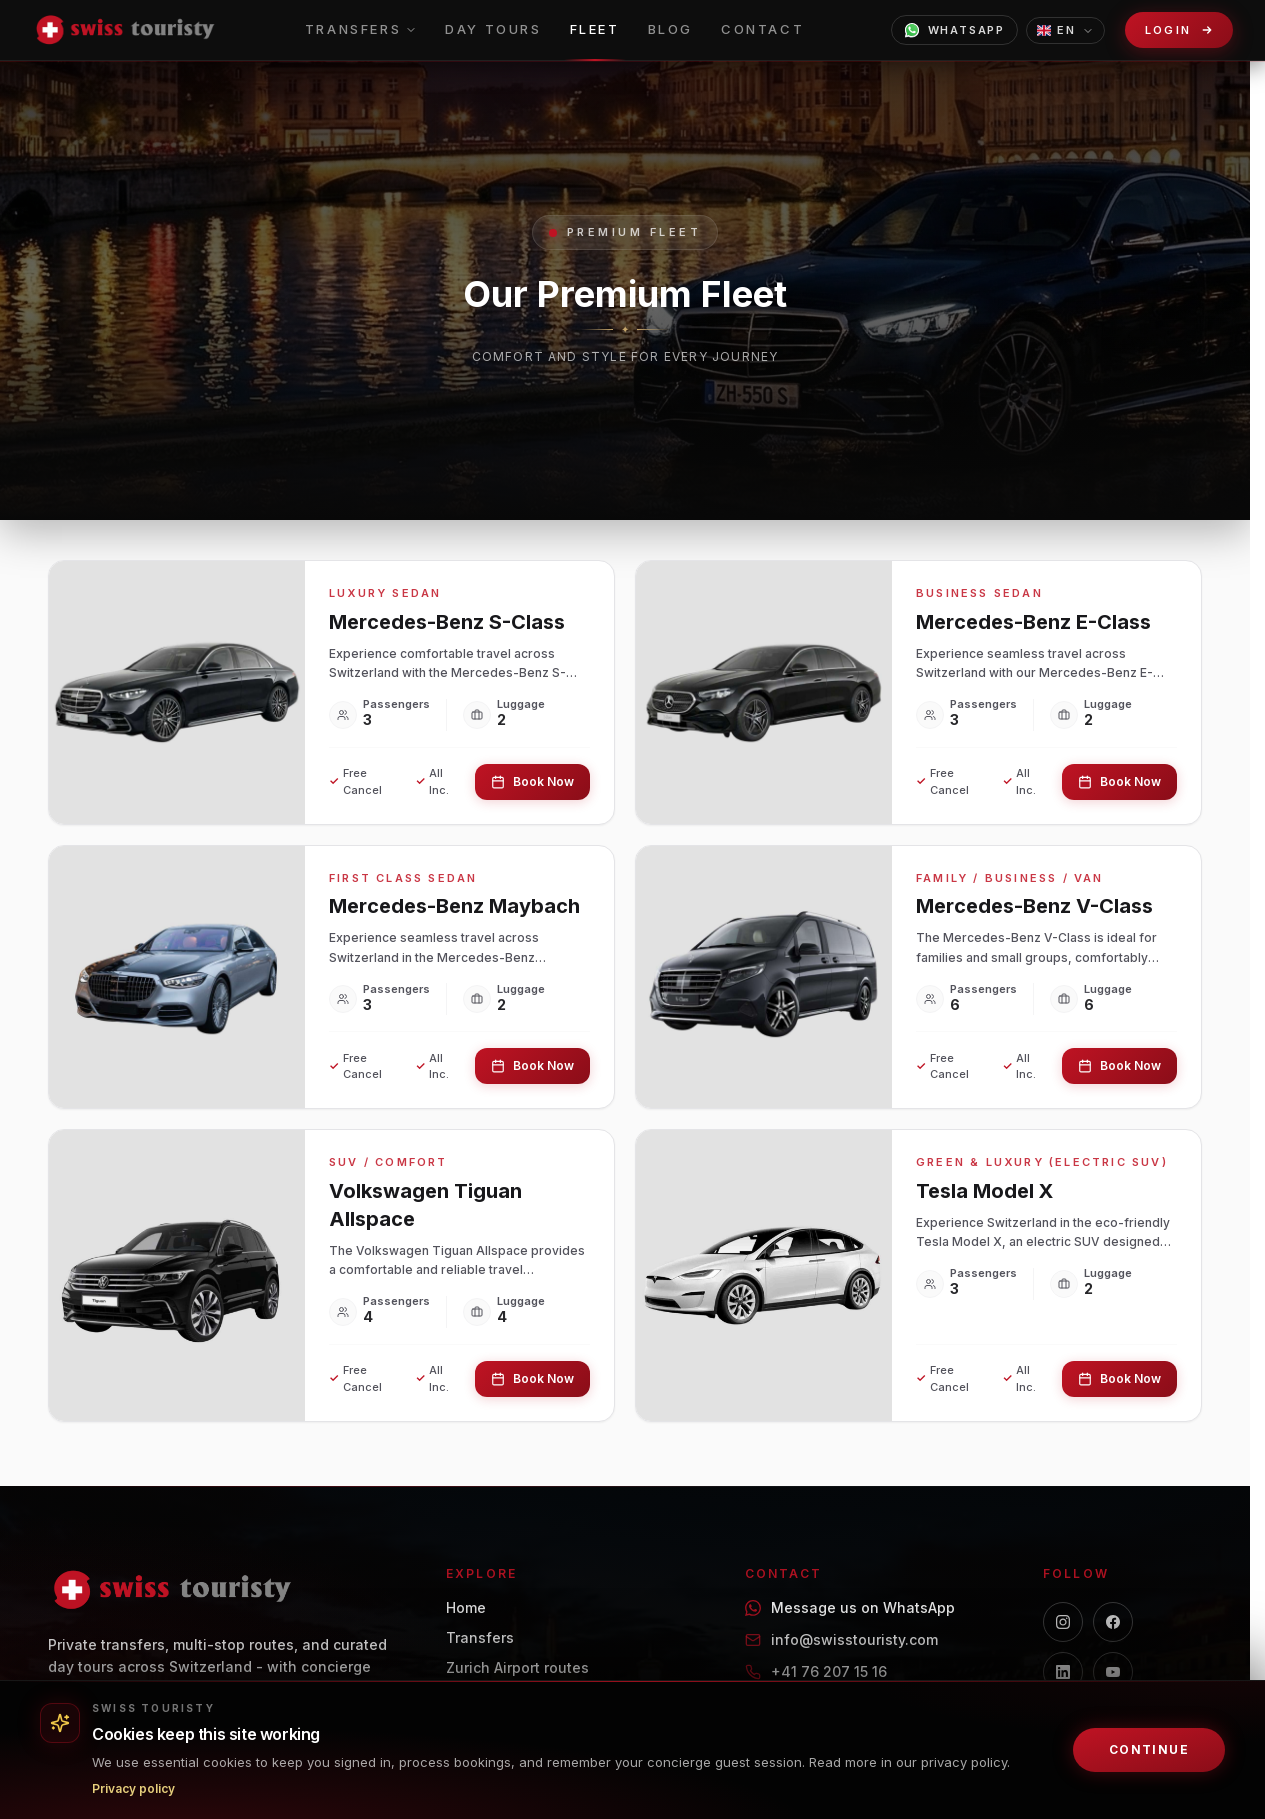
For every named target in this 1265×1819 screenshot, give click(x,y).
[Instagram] (1063, 1622)
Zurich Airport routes (517, 1667)
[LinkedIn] (1063, 1672)
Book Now (532, 781)
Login (1169, 30)
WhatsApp (954, 30)
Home (466, 1607)
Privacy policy (133, 1788)
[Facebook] (1113, 1622)
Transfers (480, 1637)
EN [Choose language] (1065, 30)
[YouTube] (1113, 1672)
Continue (1149, 1749)
